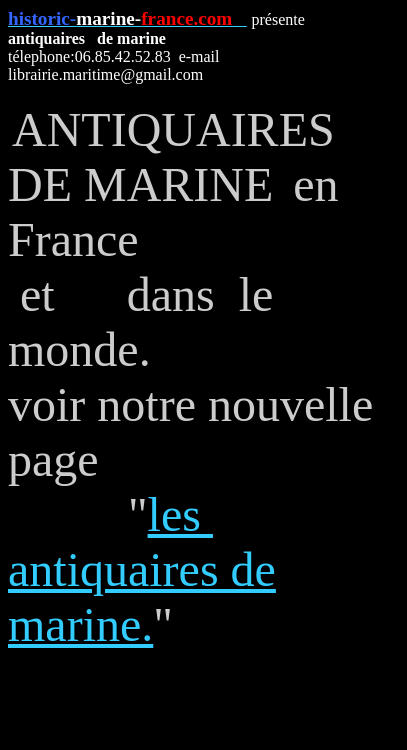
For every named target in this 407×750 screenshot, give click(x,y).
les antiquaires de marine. (142, 569)
